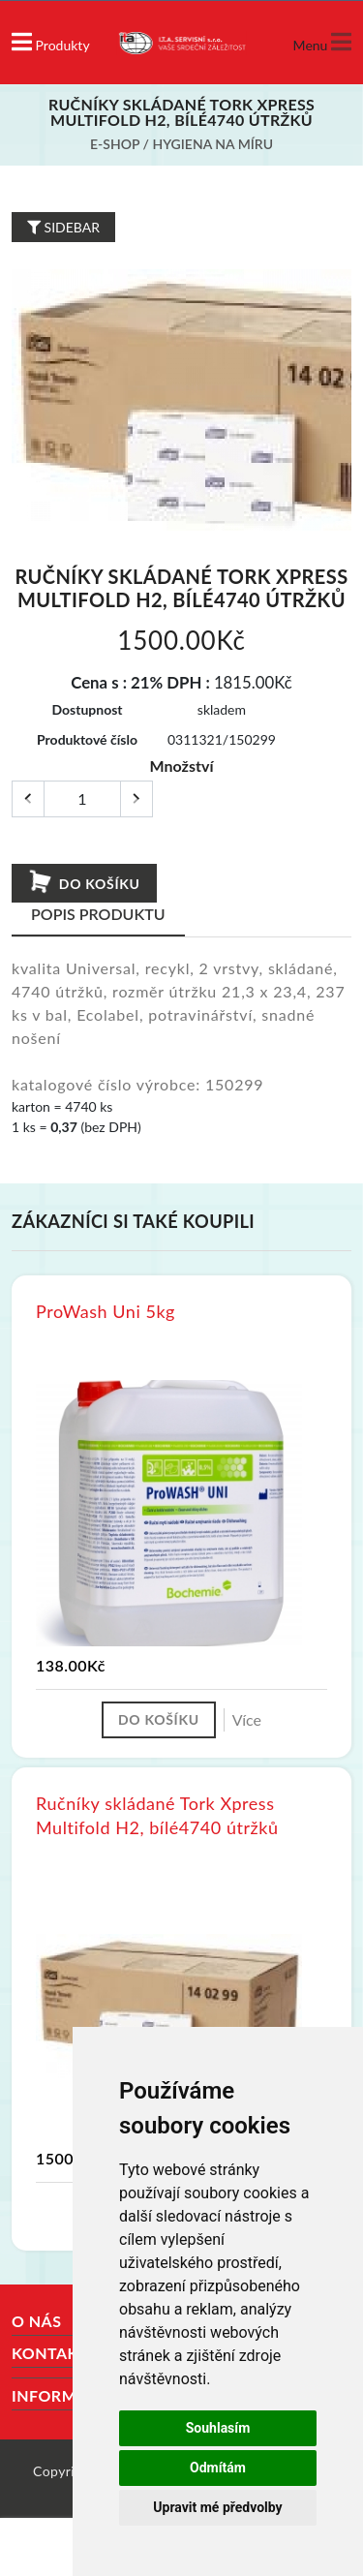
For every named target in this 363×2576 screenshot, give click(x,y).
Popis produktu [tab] (98, 914)
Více (246, 1719)
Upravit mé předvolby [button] (217, 2507)
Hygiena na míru (213, 144)
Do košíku (84, 882)
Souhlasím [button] (218, 2428)
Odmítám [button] (218, 2467)
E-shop (114, 144)
